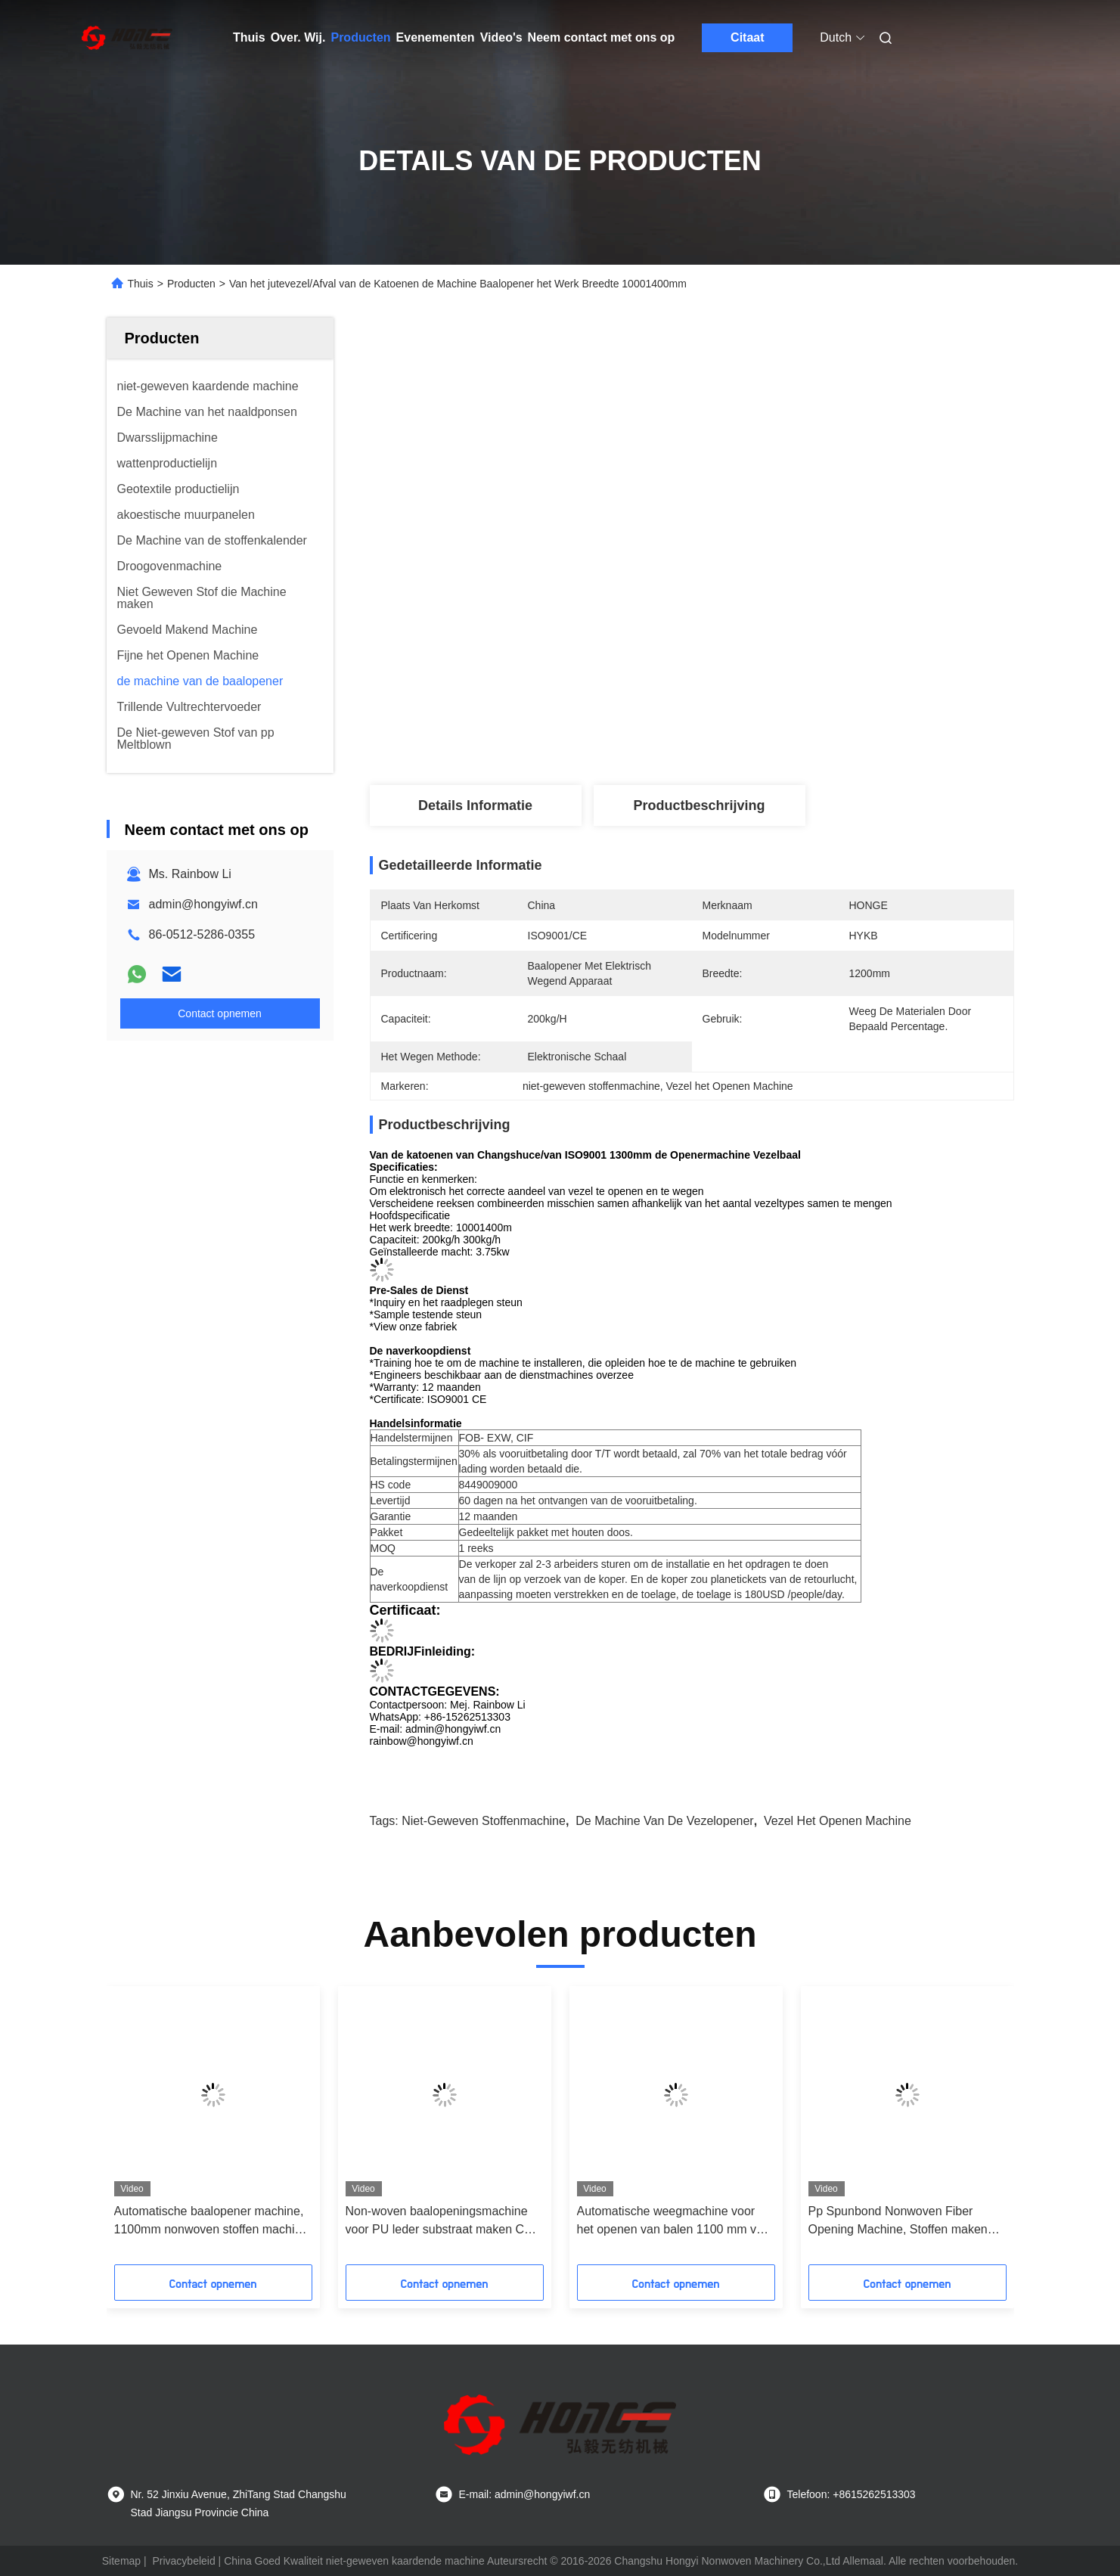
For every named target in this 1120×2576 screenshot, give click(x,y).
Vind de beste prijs (780, 734)
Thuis (249, 37)
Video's (501, 37)
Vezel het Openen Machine (837, 1820)
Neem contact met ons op (601, 37)
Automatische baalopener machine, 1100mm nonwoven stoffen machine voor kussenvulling (211, 2222)
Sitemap (121, 2561)
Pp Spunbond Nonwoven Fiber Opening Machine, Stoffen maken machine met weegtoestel (898, 2222)
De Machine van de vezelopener (664, 1820)
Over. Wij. (298, 37)
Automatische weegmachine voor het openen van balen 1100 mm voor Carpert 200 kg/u (675, 2222)
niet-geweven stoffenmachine (484, 1820)
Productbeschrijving (699, 805)
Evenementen (435, 37)
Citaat (747, 37)
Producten (360, 37)
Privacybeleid (183, 2561)
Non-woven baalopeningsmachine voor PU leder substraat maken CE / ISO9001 (442, 2222)
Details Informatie (475, 805)
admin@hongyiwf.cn (203, 904)
